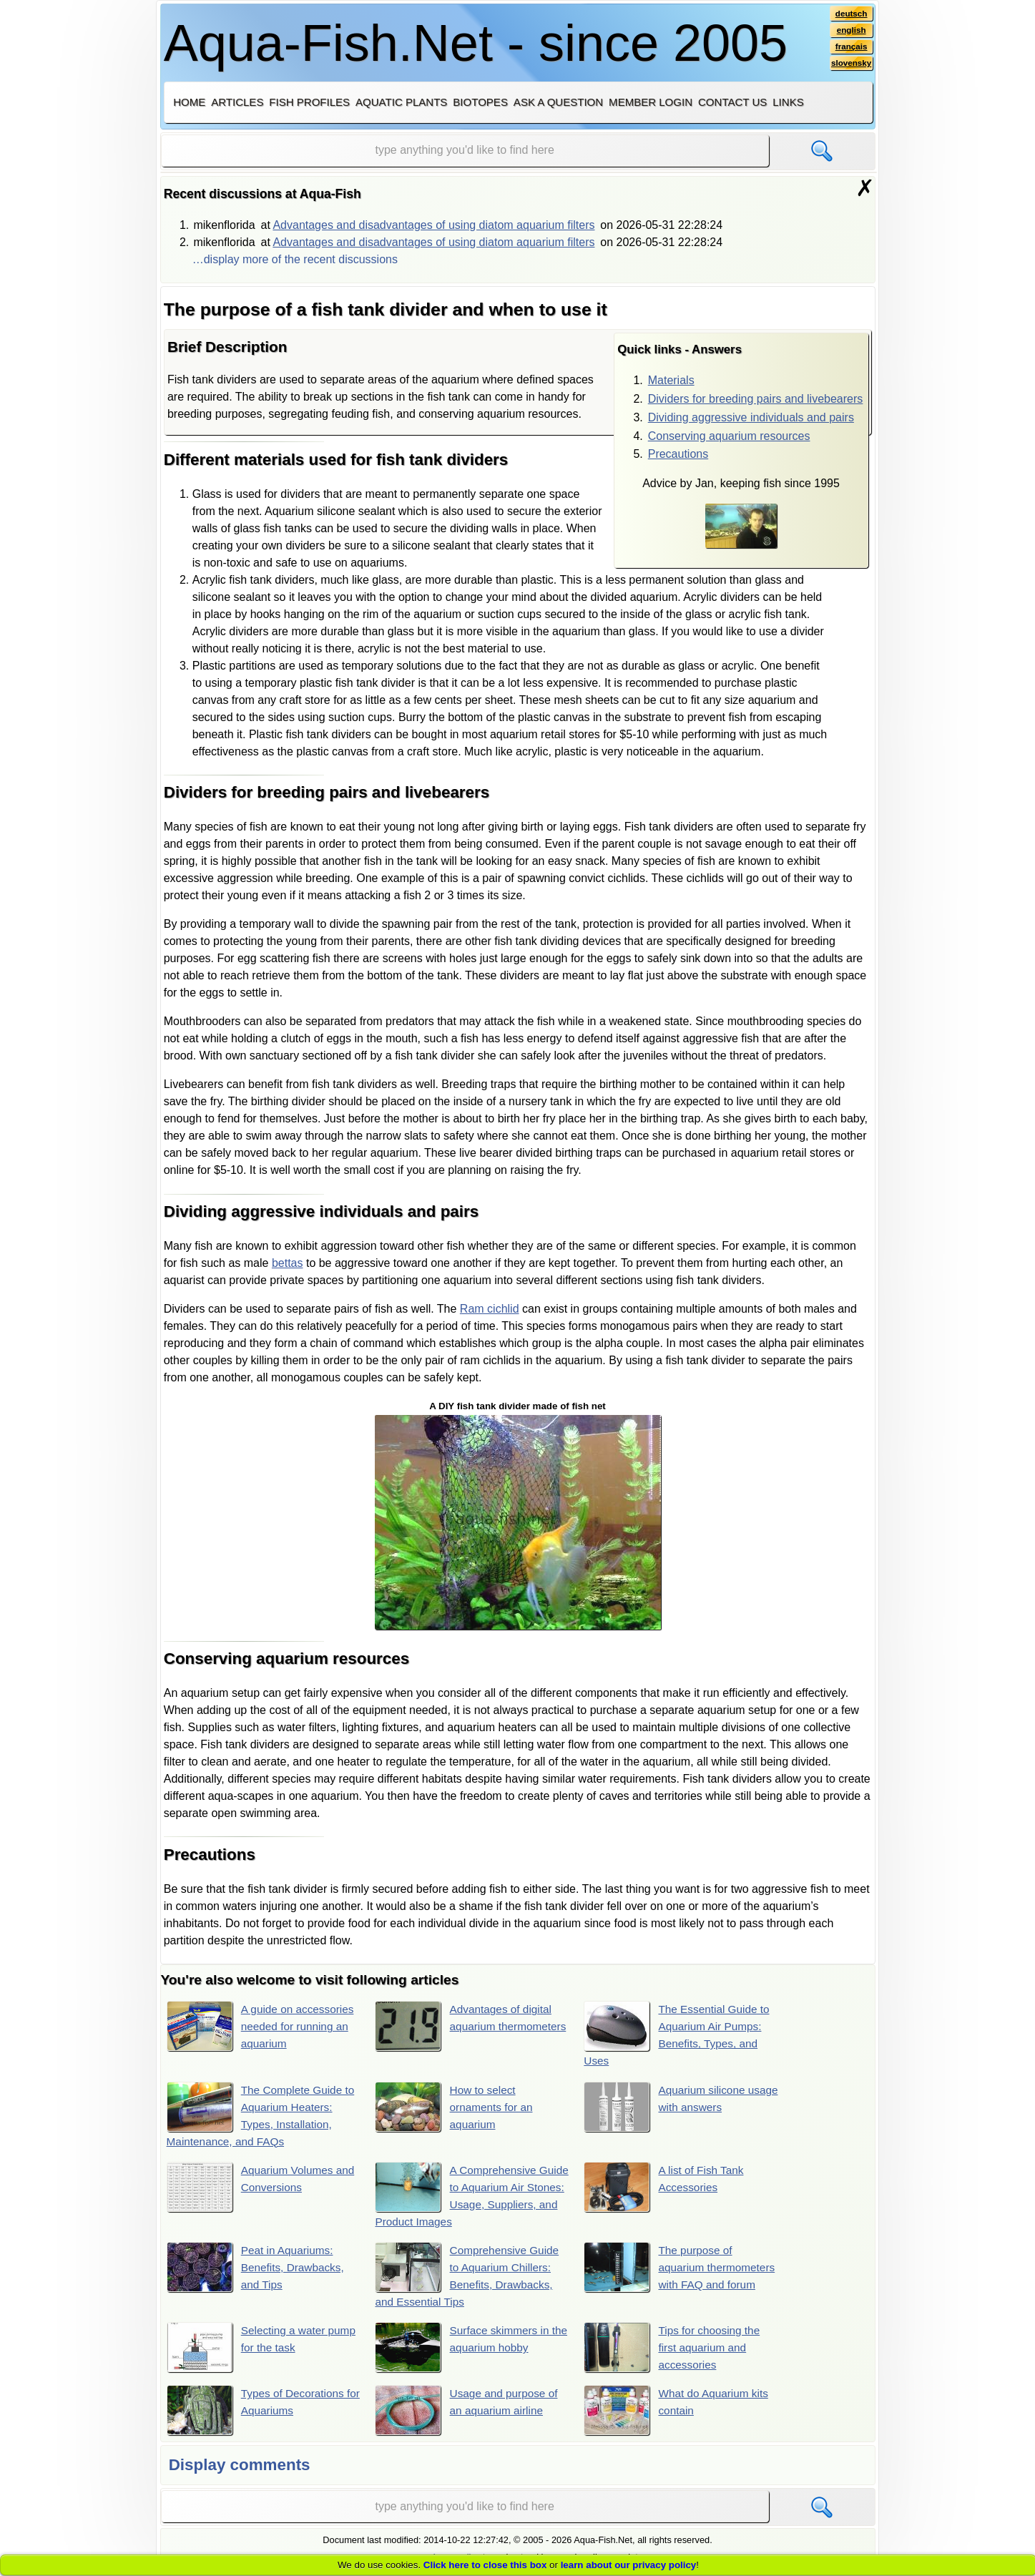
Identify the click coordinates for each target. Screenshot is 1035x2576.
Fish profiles (309, 102)
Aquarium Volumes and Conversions (263, 2188)
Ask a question (558, 102)
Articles (237, 102)
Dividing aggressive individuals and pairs (751, 417)
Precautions (678, 454)
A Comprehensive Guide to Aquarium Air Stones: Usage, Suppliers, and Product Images (468, 2196)
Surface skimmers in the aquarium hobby (465, 2349)
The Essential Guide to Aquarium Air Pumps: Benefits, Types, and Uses (679, 2034)
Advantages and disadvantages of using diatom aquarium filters (433, 225)
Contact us (732, 102)
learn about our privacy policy (629, 2565)
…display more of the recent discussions (295, 259)
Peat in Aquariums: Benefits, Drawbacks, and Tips (258, 2269)
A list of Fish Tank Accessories (666, 2188)
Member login (650, 102)
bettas (287, 1263)
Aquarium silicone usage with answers (672, 2107)
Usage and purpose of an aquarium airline (469, 2413)
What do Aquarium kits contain (679, 2413)
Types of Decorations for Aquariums (258, 2413)
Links (787, 102)
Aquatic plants (401, 102)
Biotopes (480, 102)
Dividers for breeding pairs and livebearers (755, 399)
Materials (671, 380)
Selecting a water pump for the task (248, 2349)
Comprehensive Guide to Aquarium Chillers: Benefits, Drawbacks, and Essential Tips (470, 2277)
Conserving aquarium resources (729, 436)
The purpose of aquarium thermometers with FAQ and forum (668, 2277)
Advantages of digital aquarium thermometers (466, 2027)
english (850, 31)
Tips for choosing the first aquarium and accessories (674, 2349)
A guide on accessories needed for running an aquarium (263, 2027)
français (850, 48)
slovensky (850, 65)
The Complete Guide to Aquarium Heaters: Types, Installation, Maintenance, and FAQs (263, 2115)
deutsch (850, 14)
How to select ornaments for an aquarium (456, 2107)
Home (189, 102)
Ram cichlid (489, 1309)
